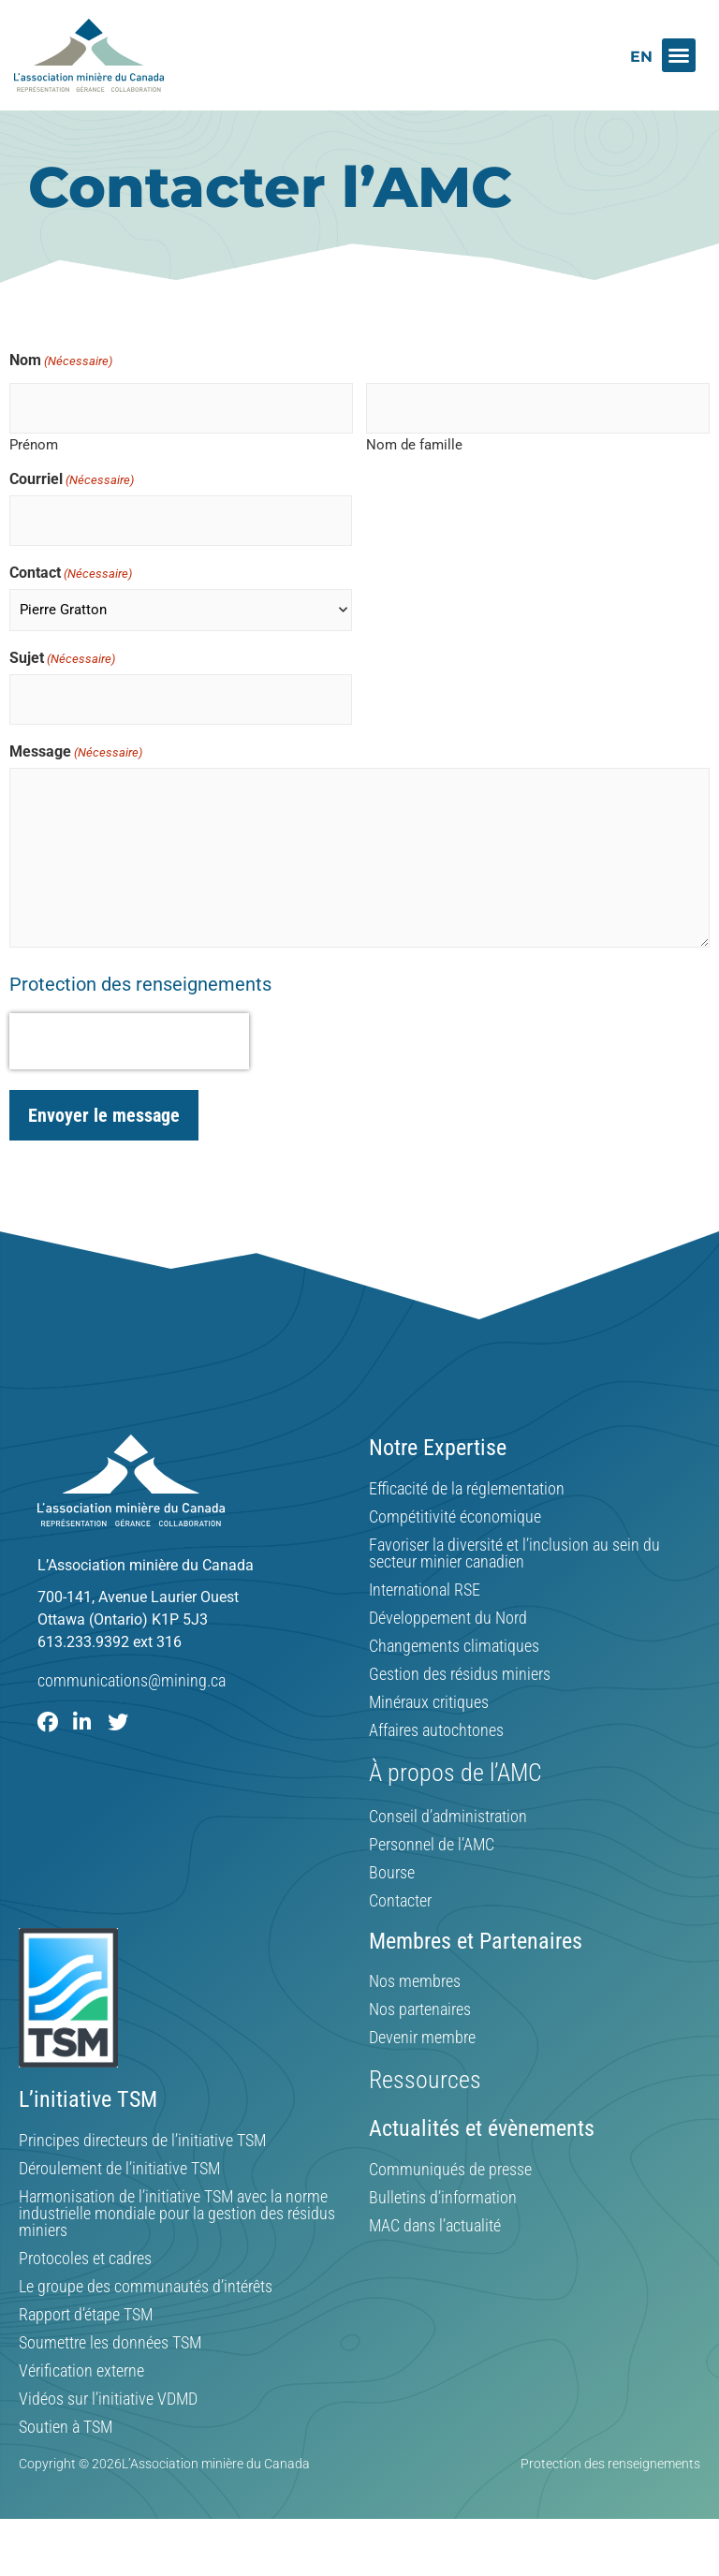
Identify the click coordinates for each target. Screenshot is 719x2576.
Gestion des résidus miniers (459, 1703)
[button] (679, 55)
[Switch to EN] (641, 57)
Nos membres (415, 2011)
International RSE (424, 1619)
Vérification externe (81, 2400)
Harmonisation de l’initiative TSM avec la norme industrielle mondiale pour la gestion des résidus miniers (177, 2242)
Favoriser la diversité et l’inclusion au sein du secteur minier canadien (514, 1582)
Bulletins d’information (443, 2226)
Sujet (62, 692)
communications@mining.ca (131, 1709)
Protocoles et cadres (85, 2287)
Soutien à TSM (65, 2456)
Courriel (71, 519)
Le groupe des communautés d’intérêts (145, 2315)
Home (46, 148)
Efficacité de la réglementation (467, 1517)
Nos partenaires (420, 2039)
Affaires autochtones (436, 1759)
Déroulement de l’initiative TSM (119, 2197)
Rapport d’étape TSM (86, 2343)
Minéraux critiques (429, 1731)
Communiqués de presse (450, 2198)
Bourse (392, 1901)
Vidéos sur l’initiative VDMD (108, 2428)
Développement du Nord (448, 1647)
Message (75, 780)
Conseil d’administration (448, 1845)
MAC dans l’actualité (435, 2254)
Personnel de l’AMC (431, 1873)
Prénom (33, 485)
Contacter (400, 1929)
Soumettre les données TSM (110, 2371)
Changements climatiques (454, 1675)
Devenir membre (422, 2067)
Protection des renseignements (140, 1013)
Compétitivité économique (455, 1546)
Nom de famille (414, 485)
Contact (70, 607)
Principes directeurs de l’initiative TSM (142, 2169)
